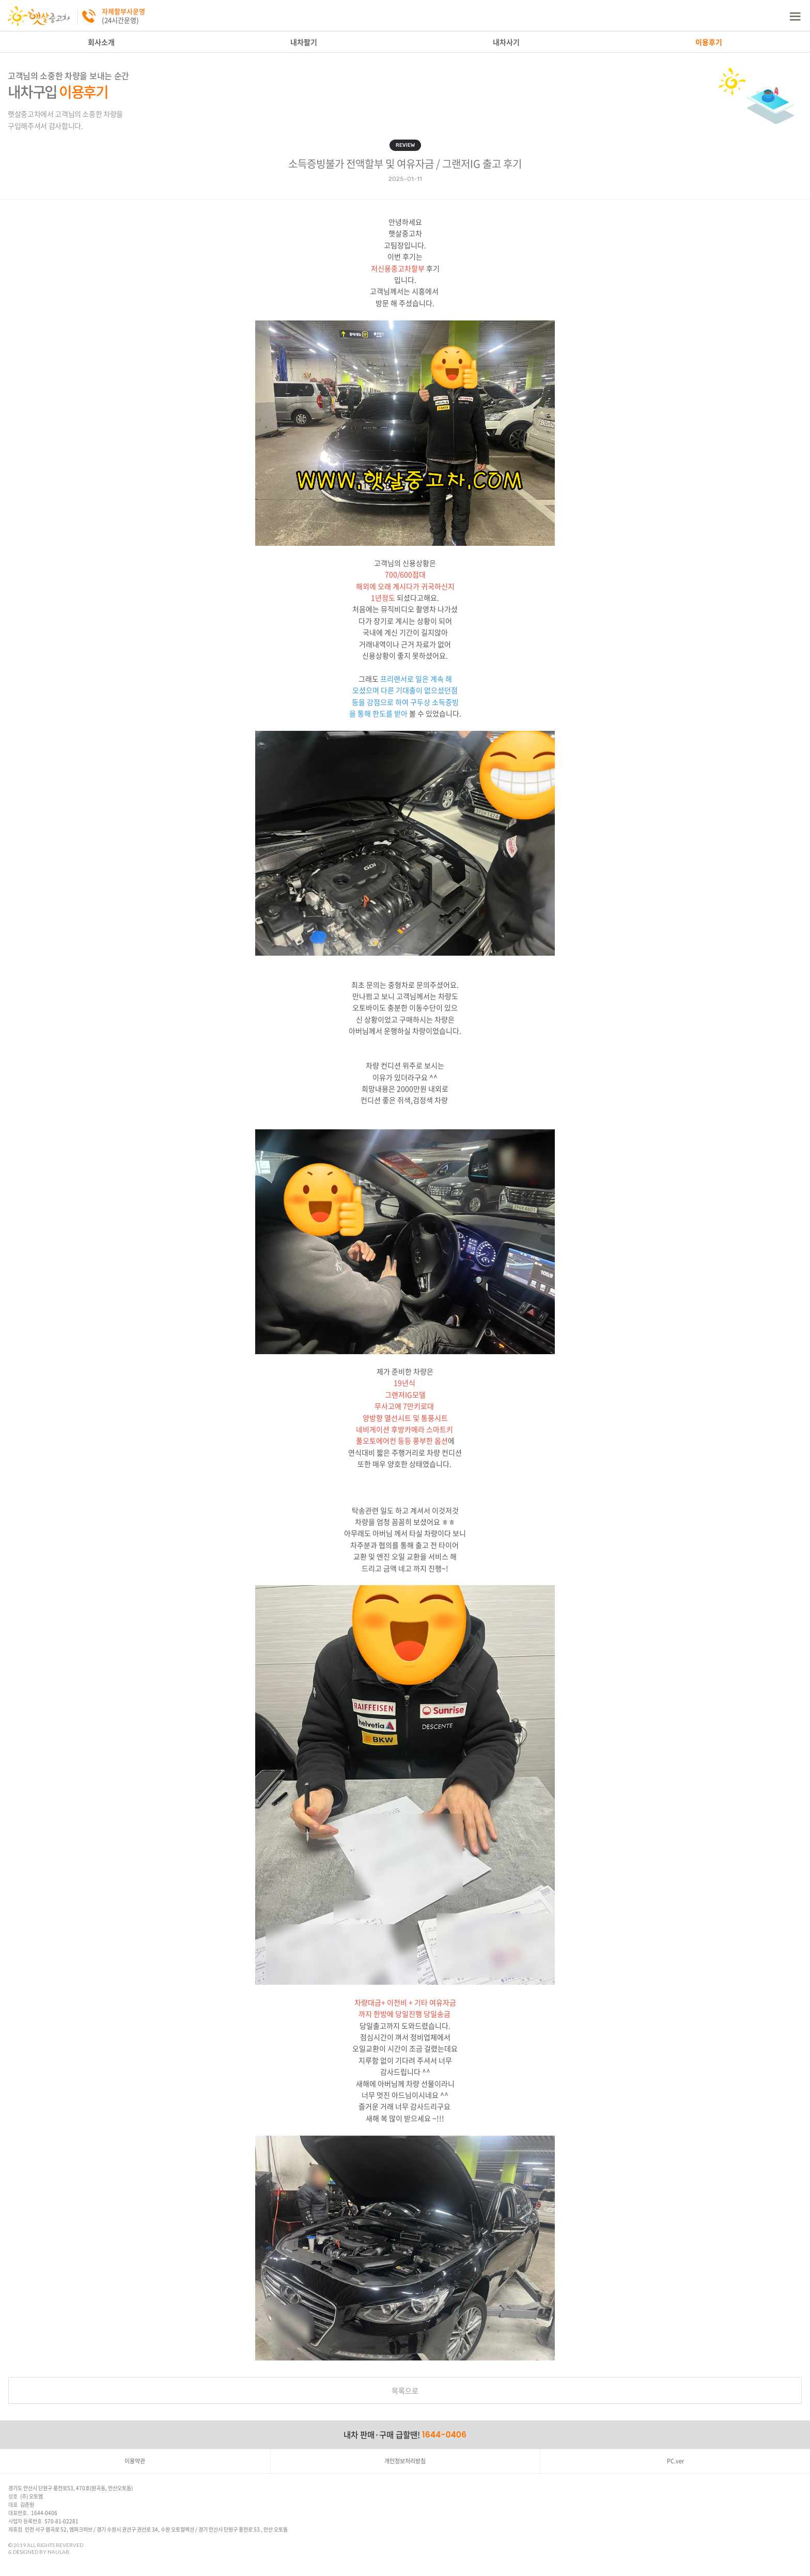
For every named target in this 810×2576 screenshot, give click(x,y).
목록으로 (405, 2390)
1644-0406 (444, 2434)
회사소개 (101, 42)
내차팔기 (303, 42)
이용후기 (708, 42)
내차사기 (506, 42)
